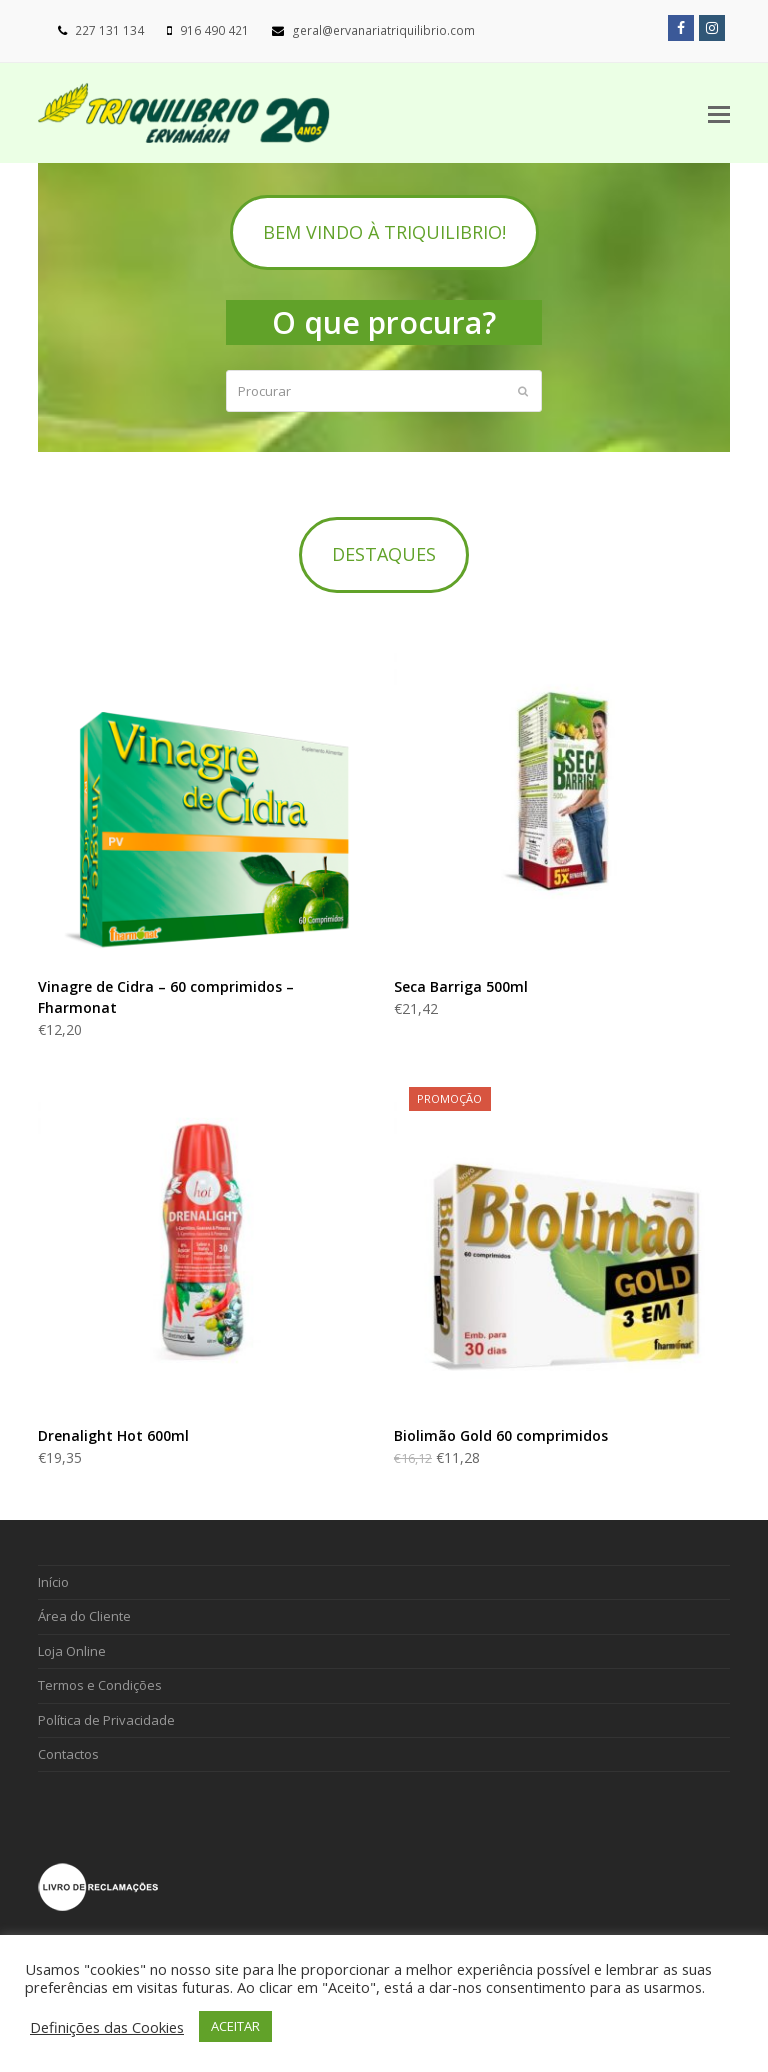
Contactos (68, 1754)
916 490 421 (214, 30)
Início (53, 1582)
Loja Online (72, 1651)
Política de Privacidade (106, 1720)
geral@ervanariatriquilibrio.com (383, 30)
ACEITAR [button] (235, 2026)
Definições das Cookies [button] (107, 2027)
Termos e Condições (100, 1685)
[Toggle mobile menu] (719, 113)
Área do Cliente (84, 1616)
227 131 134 (109, 30)
